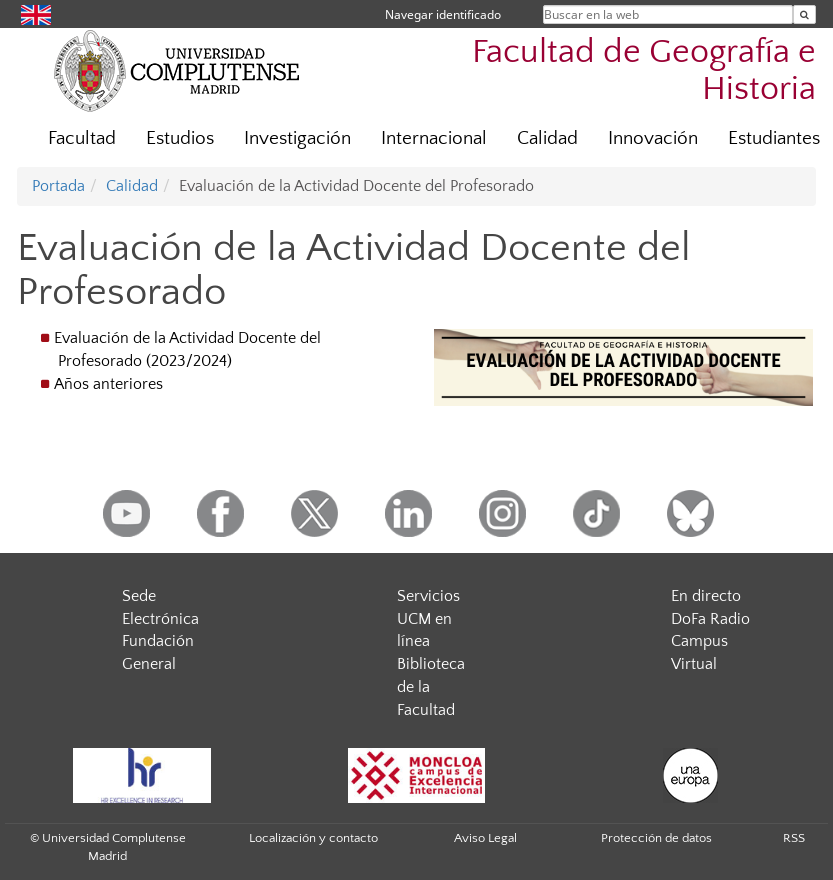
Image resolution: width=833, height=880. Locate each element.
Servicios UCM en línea (428, 619)
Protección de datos (656, 838)
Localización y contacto (313, 838)
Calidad (547, 138)
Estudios (180, 138)
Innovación (653, 138)
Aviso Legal (485, 838)
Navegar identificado (443, 14)
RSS (794, 838)
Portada (58, 186)
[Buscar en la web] (804, 14)
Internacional (434, 138)
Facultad (82, 138)
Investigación (297, 138)
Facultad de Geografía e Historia (644, 71)
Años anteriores (108, 384)
